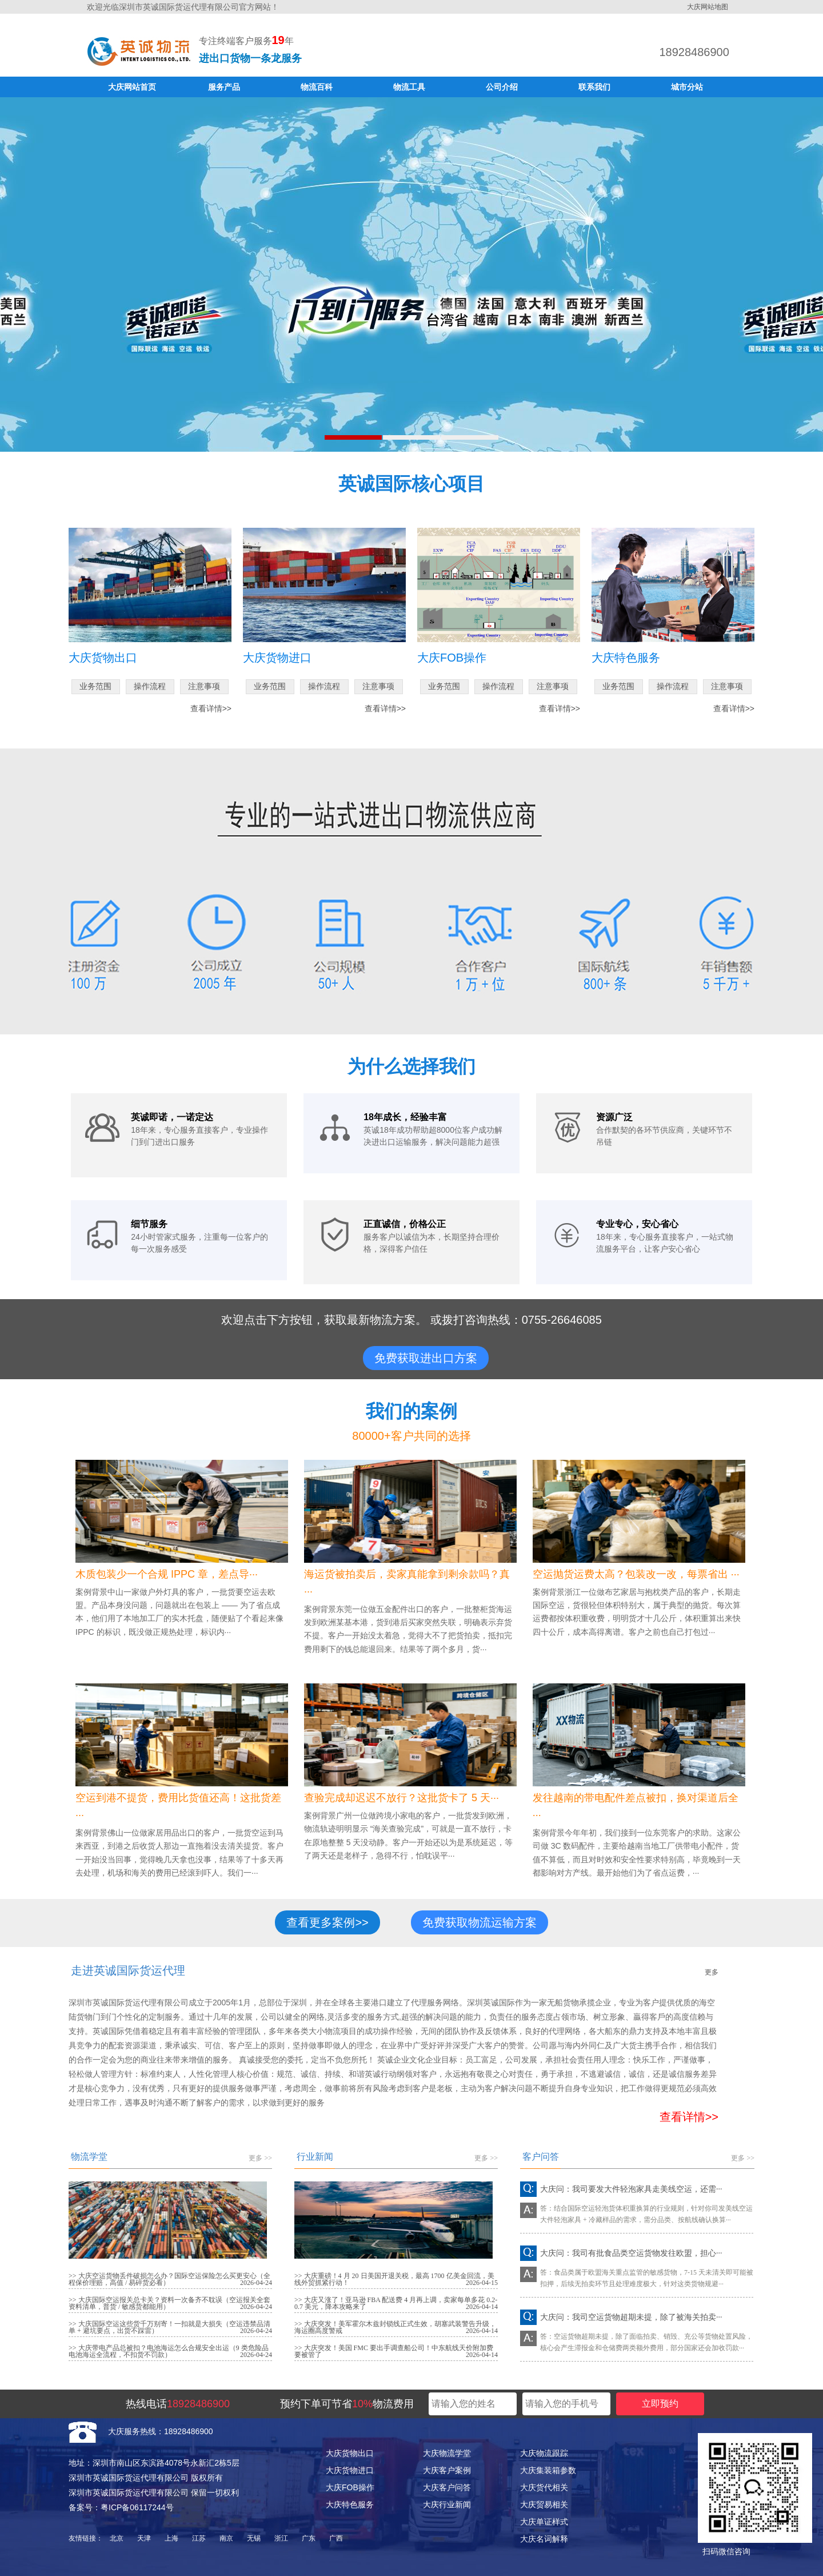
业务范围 (95, 686)
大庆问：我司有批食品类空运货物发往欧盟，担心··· (631, 2253)
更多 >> (260, 2158)
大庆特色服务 (350, 2504)
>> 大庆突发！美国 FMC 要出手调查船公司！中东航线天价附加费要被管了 (393, 2351)
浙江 (281, 2538)
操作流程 (150, 686)
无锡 (254, 2538)
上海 (171, 2538)
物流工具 (409, 86)
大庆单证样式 (544, 2521)
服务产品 (224, 86)
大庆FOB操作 (350, 2487)
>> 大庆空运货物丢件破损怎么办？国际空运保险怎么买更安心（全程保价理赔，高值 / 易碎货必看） (169, 2279)
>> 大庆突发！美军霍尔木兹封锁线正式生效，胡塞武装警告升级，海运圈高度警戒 (395, 2327)
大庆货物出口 (350, 2453)
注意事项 (204, 686)
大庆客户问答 (447, 2487)
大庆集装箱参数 (548, 2470)
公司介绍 (502, 86)
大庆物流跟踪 (544, 2453)
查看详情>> (210, 708)
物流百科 (317, 86)
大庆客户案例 (447, 2470)
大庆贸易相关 (544, 2504)
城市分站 (687, 86)
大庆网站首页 (132, 86)
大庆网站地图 (707, 7)
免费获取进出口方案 (425, 1358)
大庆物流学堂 (447, 2453)
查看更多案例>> (327, 1922)
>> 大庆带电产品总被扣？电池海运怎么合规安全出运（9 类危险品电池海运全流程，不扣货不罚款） (169, 2351)
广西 (336, 2538)
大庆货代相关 (544, 2487)
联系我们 (594, 86)
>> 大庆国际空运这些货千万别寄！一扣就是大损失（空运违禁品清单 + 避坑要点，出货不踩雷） (169, 2327)
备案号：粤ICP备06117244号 (121, 2507)
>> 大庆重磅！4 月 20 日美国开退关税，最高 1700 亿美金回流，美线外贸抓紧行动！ (394, 2279)
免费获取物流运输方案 (479, 1922)
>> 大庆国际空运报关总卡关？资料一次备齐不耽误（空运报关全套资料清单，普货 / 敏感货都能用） (169, 2303)
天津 (144, 2538)
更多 (711, 1972)
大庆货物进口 (350, 2470)
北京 (116, 2538)
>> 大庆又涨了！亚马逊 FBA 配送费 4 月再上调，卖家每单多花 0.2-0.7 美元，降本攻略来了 (395, 2303)
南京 (226, 2538)
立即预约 (660, 2403)
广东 (308, 2538)
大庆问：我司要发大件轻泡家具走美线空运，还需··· (631, 2189)
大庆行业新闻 (447, 2504)
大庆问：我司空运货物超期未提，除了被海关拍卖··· (631, 2317)
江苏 (199, 2538)
